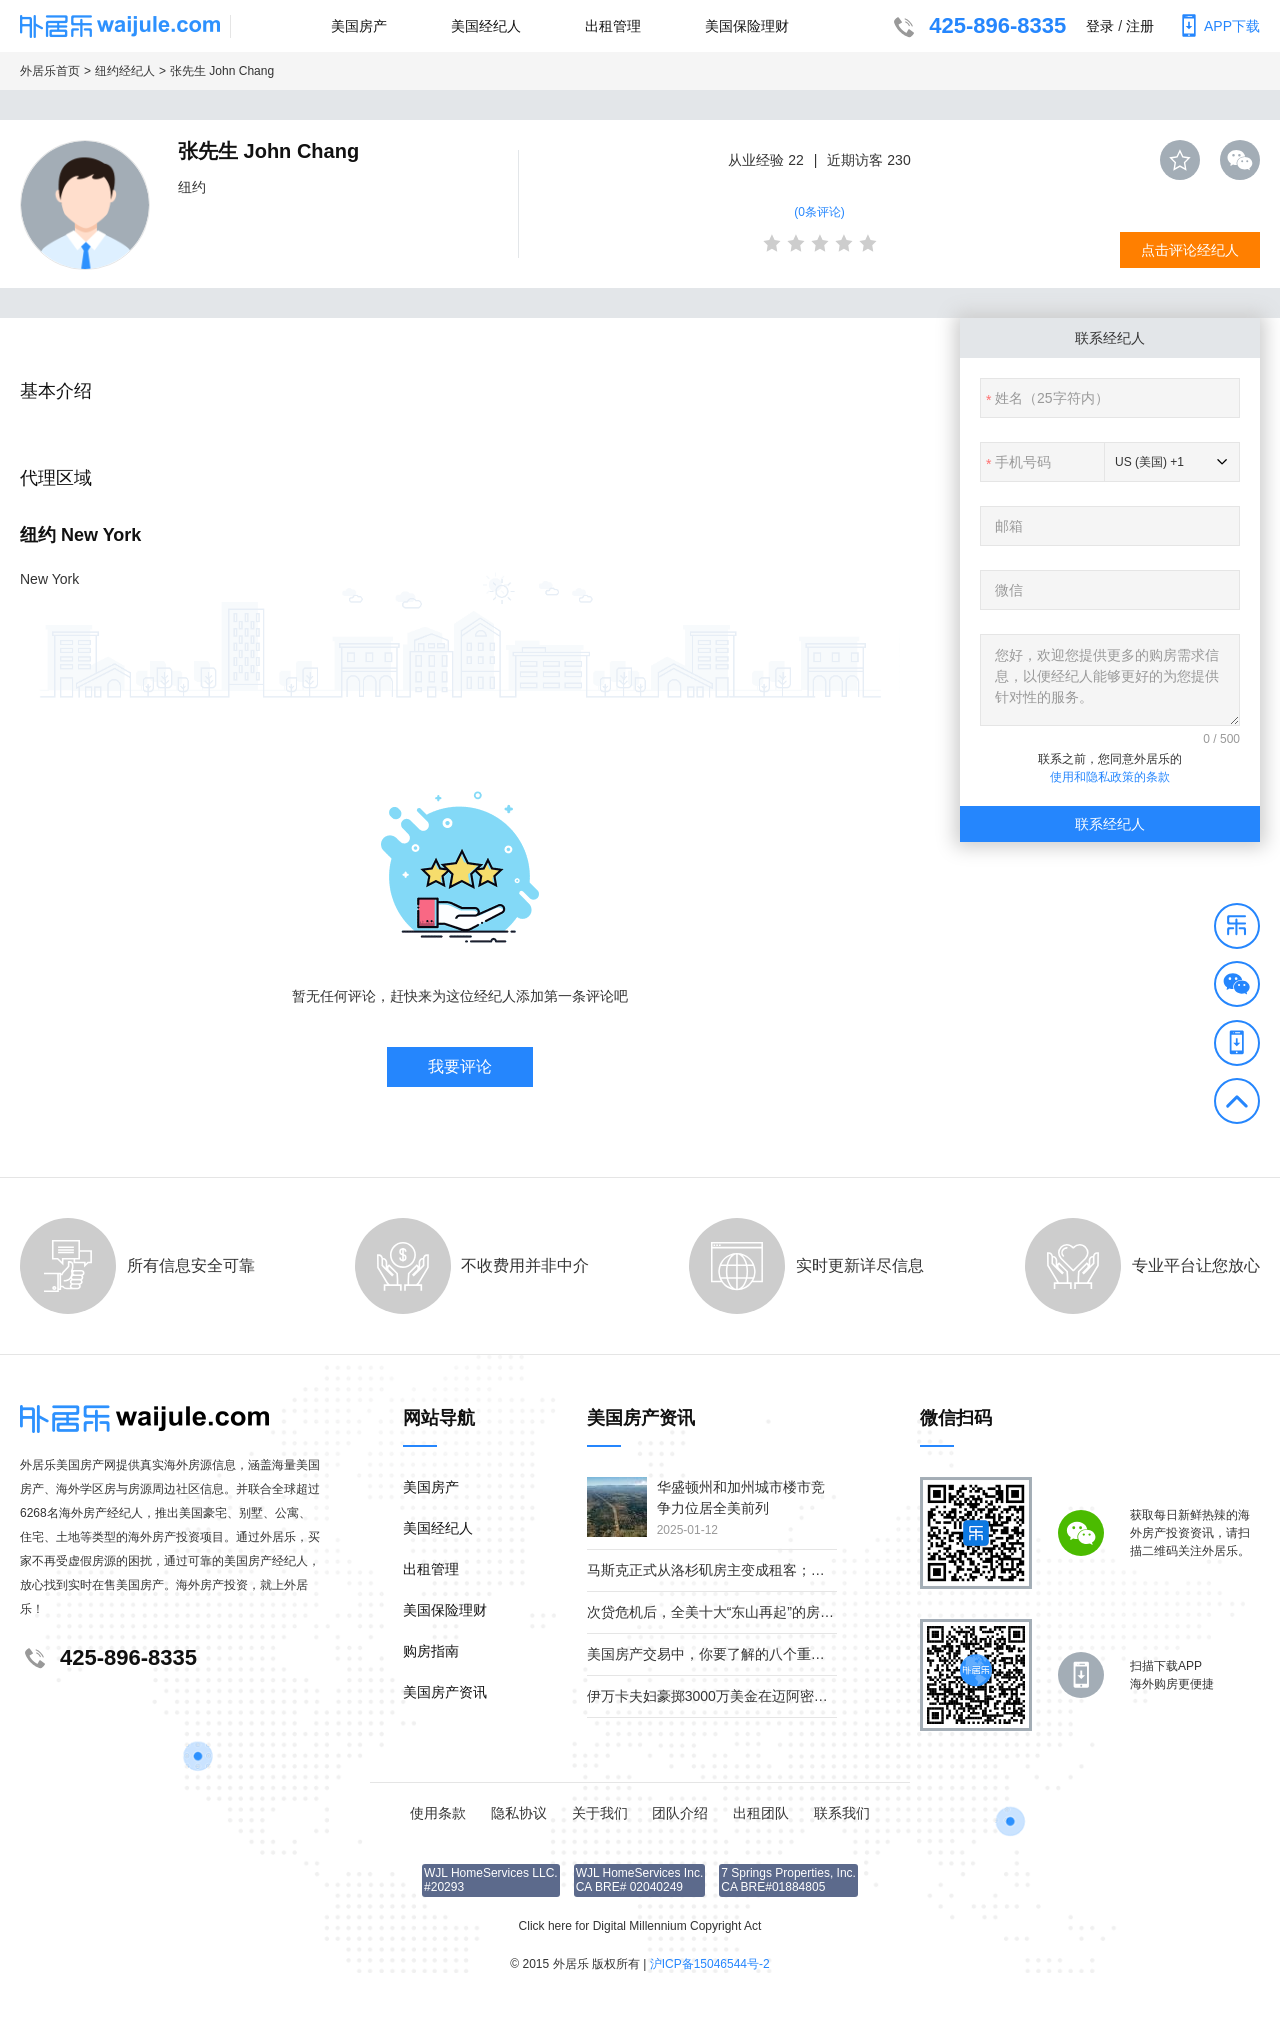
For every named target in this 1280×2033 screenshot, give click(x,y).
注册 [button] (1140, 26)
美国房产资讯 (445, 1692)
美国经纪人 (486, 26)
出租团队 (761, 1813)
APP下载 (1217, 26)
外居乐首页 (50, 71)
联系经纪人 (1110, 824)
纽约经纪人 (125, 71)
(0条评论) (819, 212)
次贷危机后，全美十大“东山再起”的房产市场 (724, 1612)
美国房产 (359, 26)
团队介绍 (680, 1813)
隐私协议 (519, 1813)
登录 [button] (1100, 26)
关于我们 (600, 1813)
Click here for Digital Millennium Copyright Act (640, 1926)
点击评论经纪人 (1190, 250)
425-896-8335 (977, 28)
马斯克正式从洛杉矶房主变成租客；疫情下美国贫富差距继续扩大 (790, 1570)
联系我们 (842, 1813)
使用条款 (438, 1813)
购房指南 (431, 1651)
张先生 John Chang (222, 71)
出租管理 (613, 26)
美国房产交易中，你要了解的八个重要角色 (720, 1654)
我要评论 (460, 1066)
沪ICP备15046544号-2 (710, 1964)
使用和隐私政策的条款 (1110, 777)
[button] (1237, 929)
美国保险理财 (747, 26)
